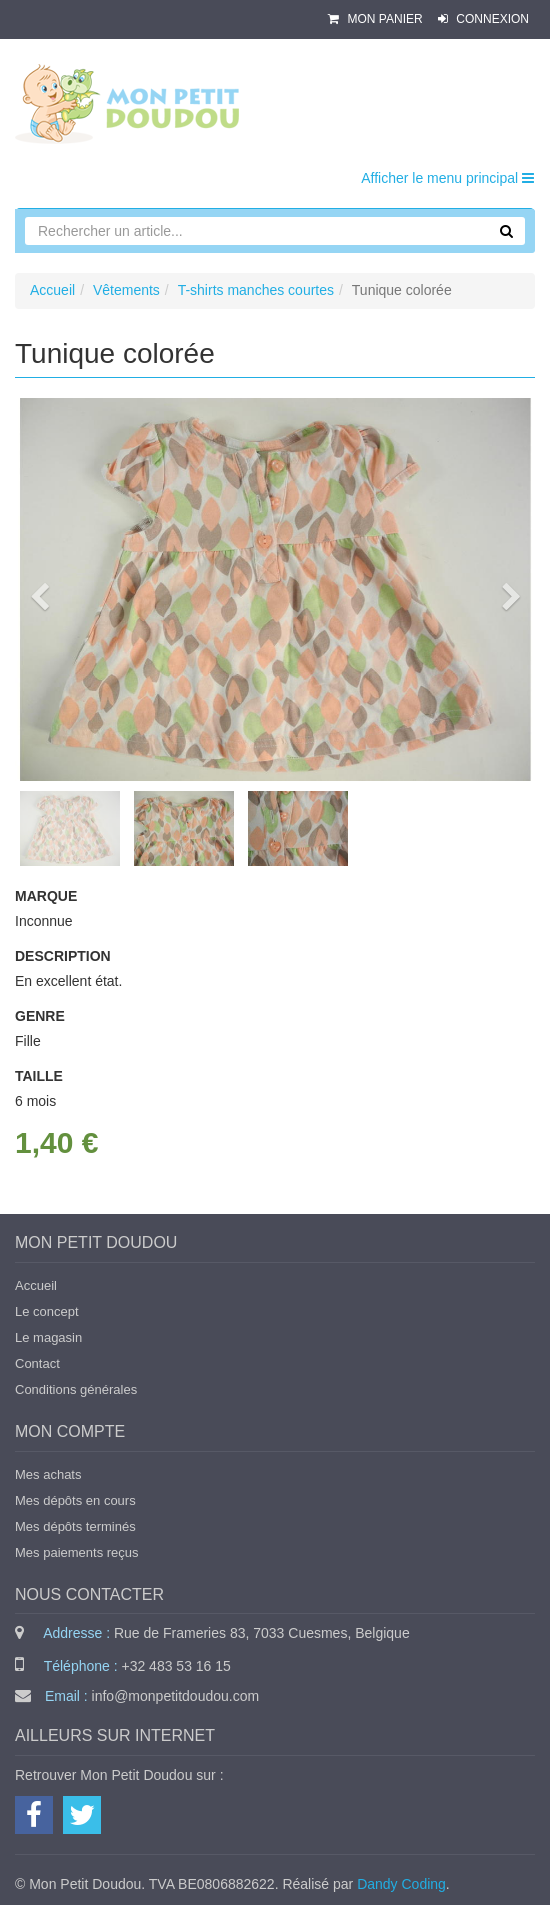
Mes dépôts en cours (75, 1500)
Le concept (47, 1311)
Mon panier (377, 19)
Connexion (483, 19)
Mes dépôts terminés (75, 1526)
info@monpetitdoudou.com (176, 1696)
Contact (37, 1363)
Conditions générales (76, 1389)
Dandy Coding (401, 1884)
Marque (46, 896)
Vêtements (126, 290)
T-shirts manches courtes (256, 290)
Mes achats (48, 1474)
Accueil (52, 290)
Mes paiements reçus (77, 1552)
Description (63, 956)
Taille (39, 1076)
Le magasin (48, 1337)
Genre (40, 1016)
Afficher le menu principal (447, 178)
